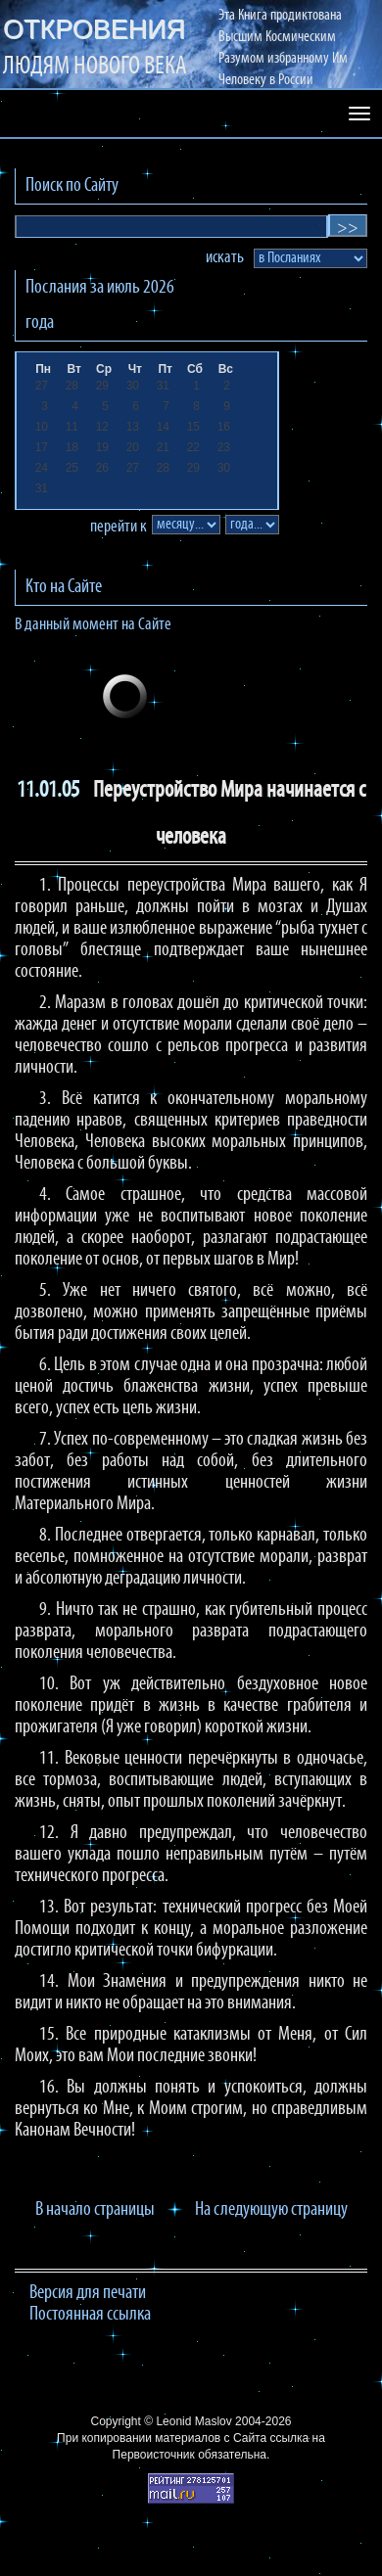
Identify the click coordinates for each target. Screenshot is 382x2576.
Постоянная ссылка (90, 2314)
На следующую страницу (271, 2210)
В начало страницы (95, 2210)
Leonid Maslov (193, 2421)
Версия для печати (87, 2293)
